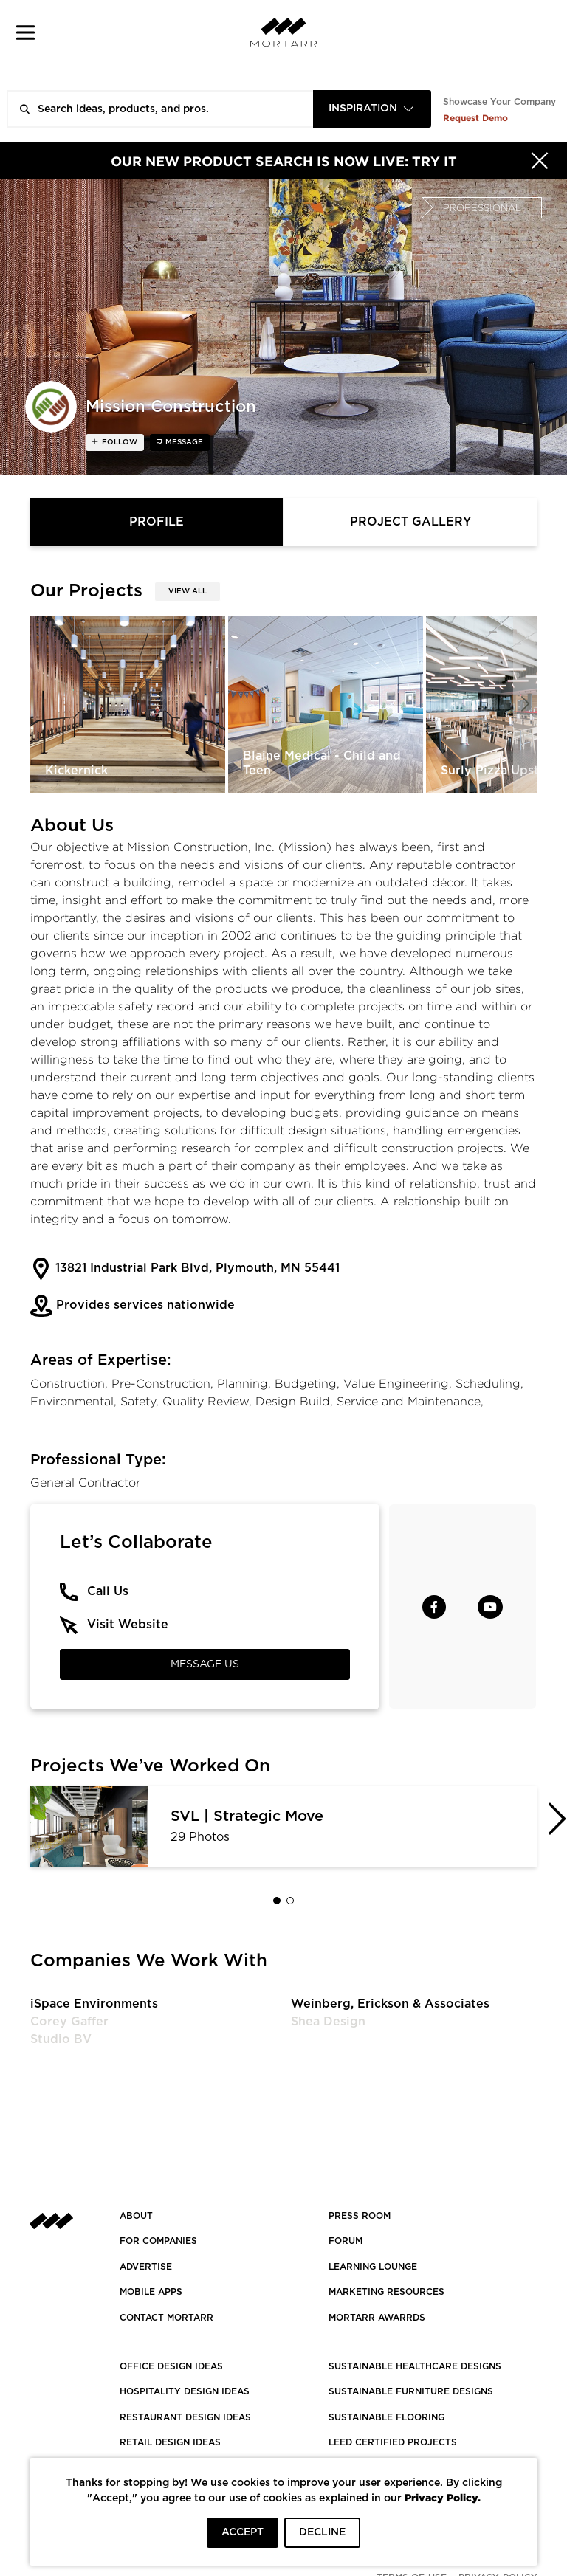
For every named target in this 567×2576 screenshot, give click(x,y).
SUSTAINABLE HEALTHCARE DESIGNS (415, 2366)
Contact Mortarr (166, 2317)
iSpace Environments (94, 2004)
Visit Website (127, 1624)
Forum (345, 2240)
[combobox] (372, 109)
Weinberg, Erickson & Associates (390, 2004)
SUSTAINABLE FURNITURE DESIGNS (411, 2391)
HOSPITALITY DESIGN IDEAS (185, 2391)
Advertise (146, 2266)
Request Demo (475, 118)
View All (187, 591)
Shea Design (328, 2022)
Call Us (107, 1591)
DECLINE (322, 2532)
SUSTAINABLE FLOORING (386, 2417)
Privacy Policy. (443, 2497)
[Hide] (539, 160)
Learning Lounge (373, 2266)
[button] (25, 32)
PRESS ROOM (360, 2215)
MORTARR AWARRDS (377, 2317)
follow (118, 442)
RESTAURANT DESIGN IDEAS (185, 2417)
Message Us (205, 1664)
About (136, 2215)
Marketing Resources (386, 2291)
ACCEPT (242, 2532)
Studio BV (61, 2039)
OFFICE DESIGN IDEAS (171, 2366)
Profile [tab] (156, 522)
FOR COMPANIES (158, 2240)
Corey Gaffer (69, 2022)
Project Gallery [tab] (410, 522)
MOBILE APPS (151, 2291)
